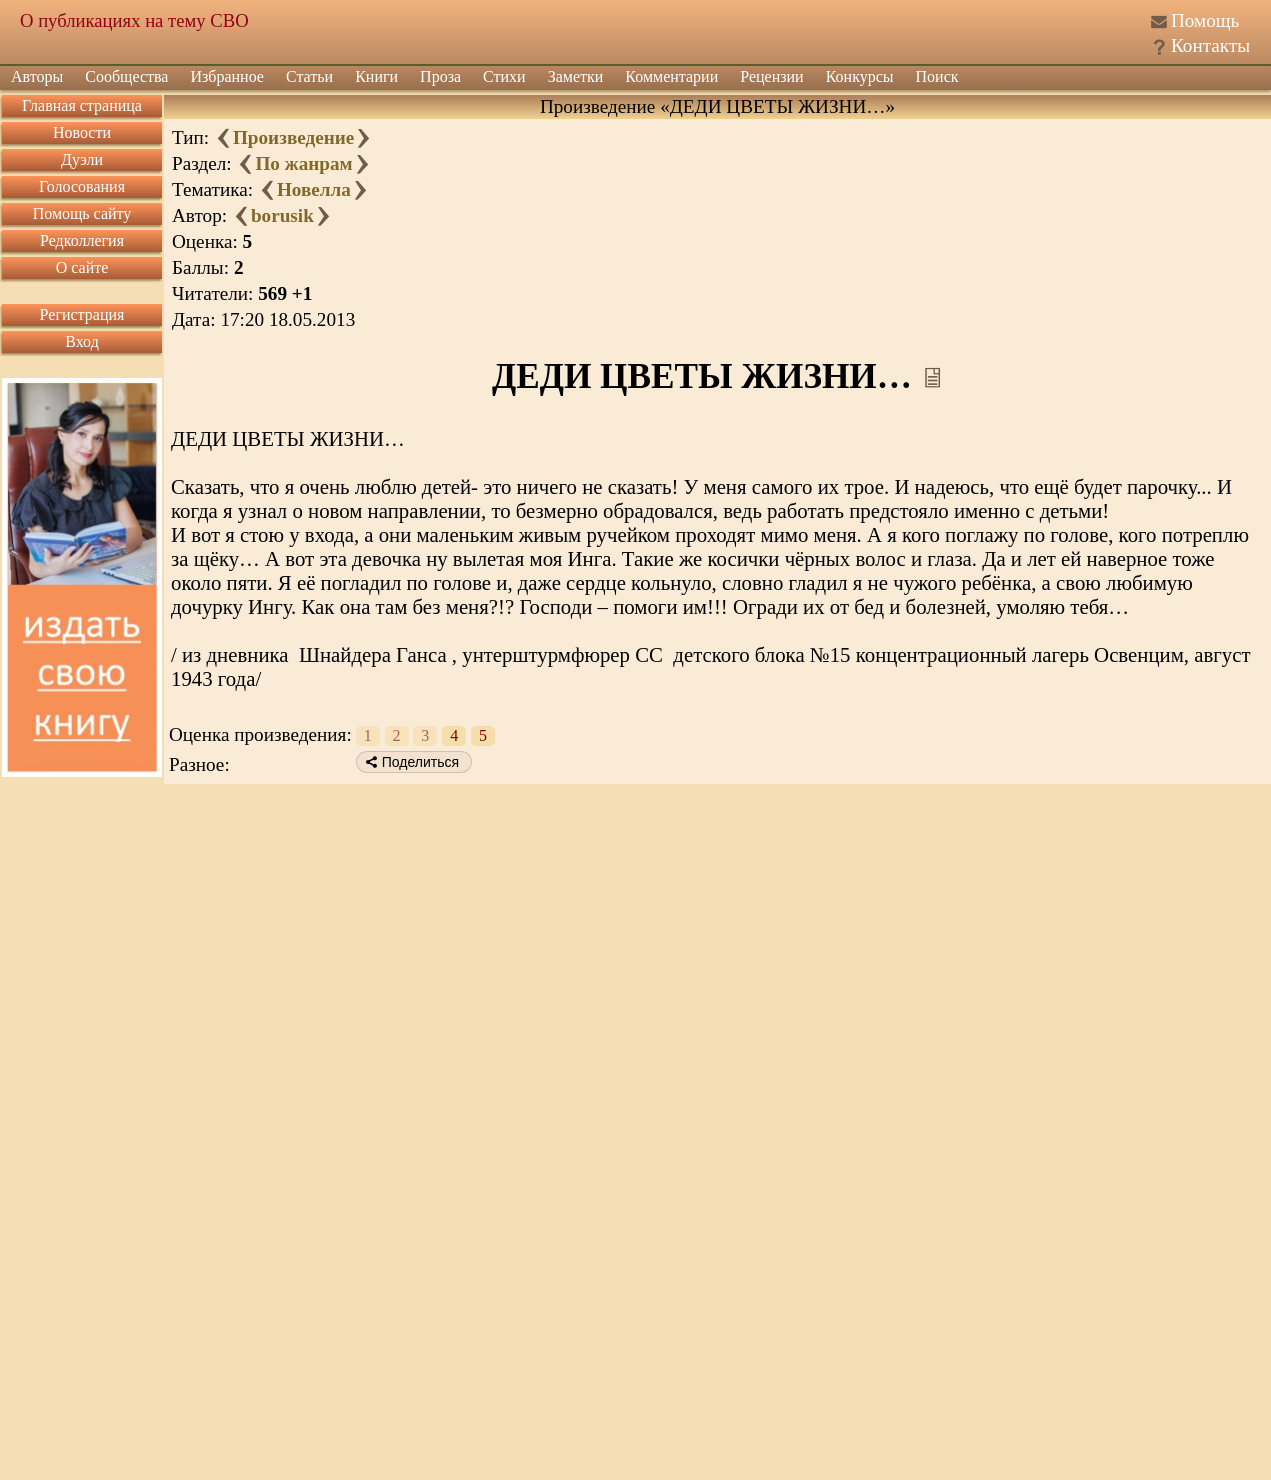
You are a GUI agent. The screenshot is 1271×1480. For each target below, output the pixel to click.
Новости (82, 132)
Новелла (314, 189)
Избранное (227, 76)
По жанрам (303, 163)
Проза (440, 76)
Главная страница (82, 105)
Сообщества (126, 76)
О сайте (82, 267)
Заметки (576, 76)
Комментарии (671, 76)
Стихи (504, 76)
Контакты (1210, 45)
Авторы (37, 76)
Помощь (1205, 20)
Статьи (309, 76)
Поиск (937, 76)
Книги (376, 76)
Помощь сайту (82, 213)
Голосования (82, 186)
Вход (82, 341)
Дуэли (82, 159)
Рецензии (771, 76)
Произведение (293, 137)
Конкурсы (860, 76)
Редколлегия (82, 240)
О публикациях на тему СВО (134, 20)
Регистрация (82, 314)
